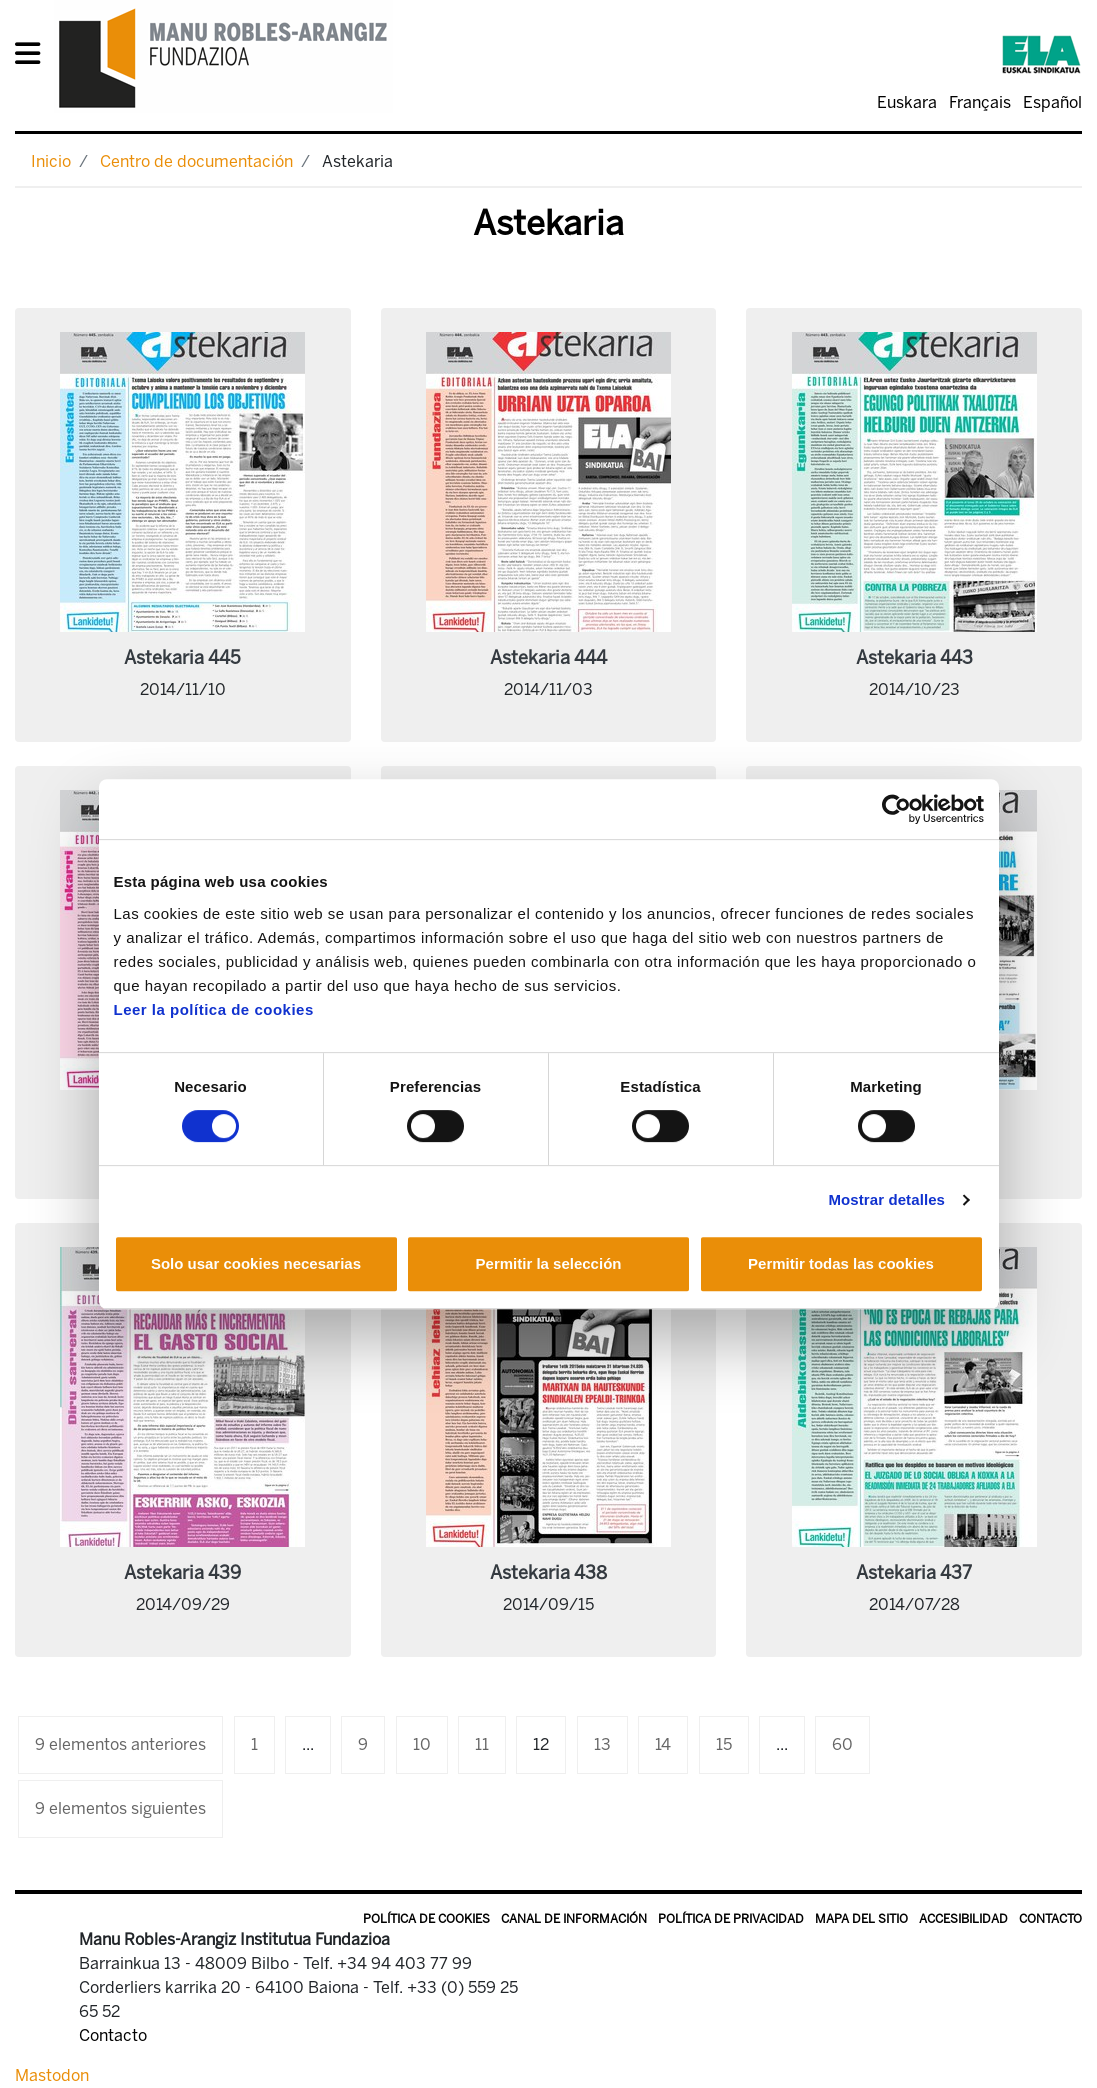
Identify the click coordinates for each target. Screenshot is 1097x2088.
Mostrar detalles (886, 1199)
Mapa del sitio (861, 1919)
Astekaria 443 (914, 658)
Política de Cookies (426, 1919)
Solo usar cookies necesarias (256, 1263)
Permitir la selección (549, 1263)
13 (602, 1744)
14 (663, 1744)
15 (724, 1744)
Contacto (1050, 1919)
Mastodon (52, 2075)
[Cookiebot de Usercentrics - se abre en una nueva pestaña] (896, 809)
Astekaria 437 (914, 1573)
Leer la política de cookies (214, 1009)
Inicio (51, 161)
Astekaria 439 (182, 1573)
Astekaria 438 (548, 1573)
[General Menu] (33, 57)
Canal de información (574, 1919)
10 (422, 1744)
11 (482, 1744)
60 (842, 1744)
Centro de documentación (196, 161)
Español (1052, 102)
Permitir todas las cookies (841, 1263)
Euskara (907, 102)
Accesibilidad (963, 1919)
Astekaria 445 (182, 658)
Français (980, 102)
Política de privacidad (731, 1919)
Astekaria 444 (548, 658)
